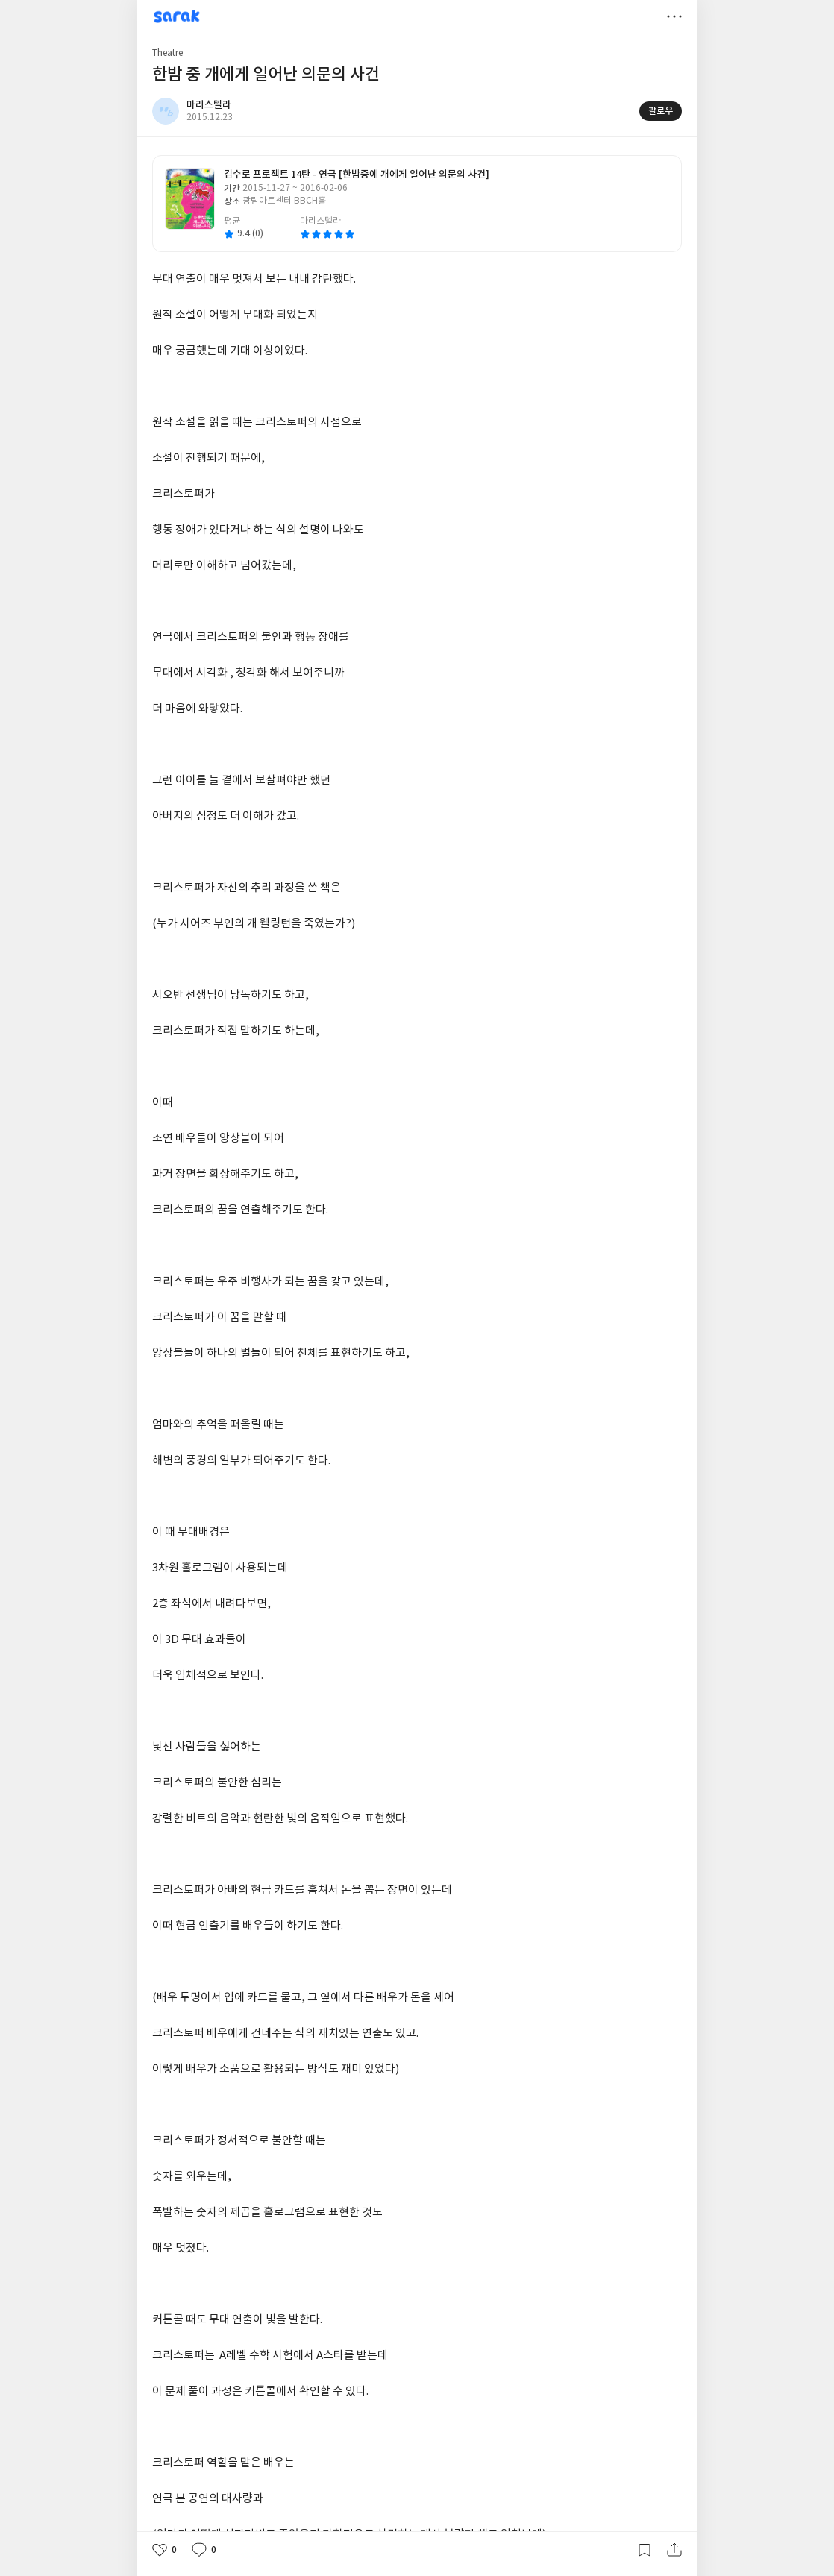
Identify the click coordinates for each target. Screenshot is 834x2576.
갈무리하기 (644, 2549)
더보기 (674, 16)
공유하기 (674, 2549)
